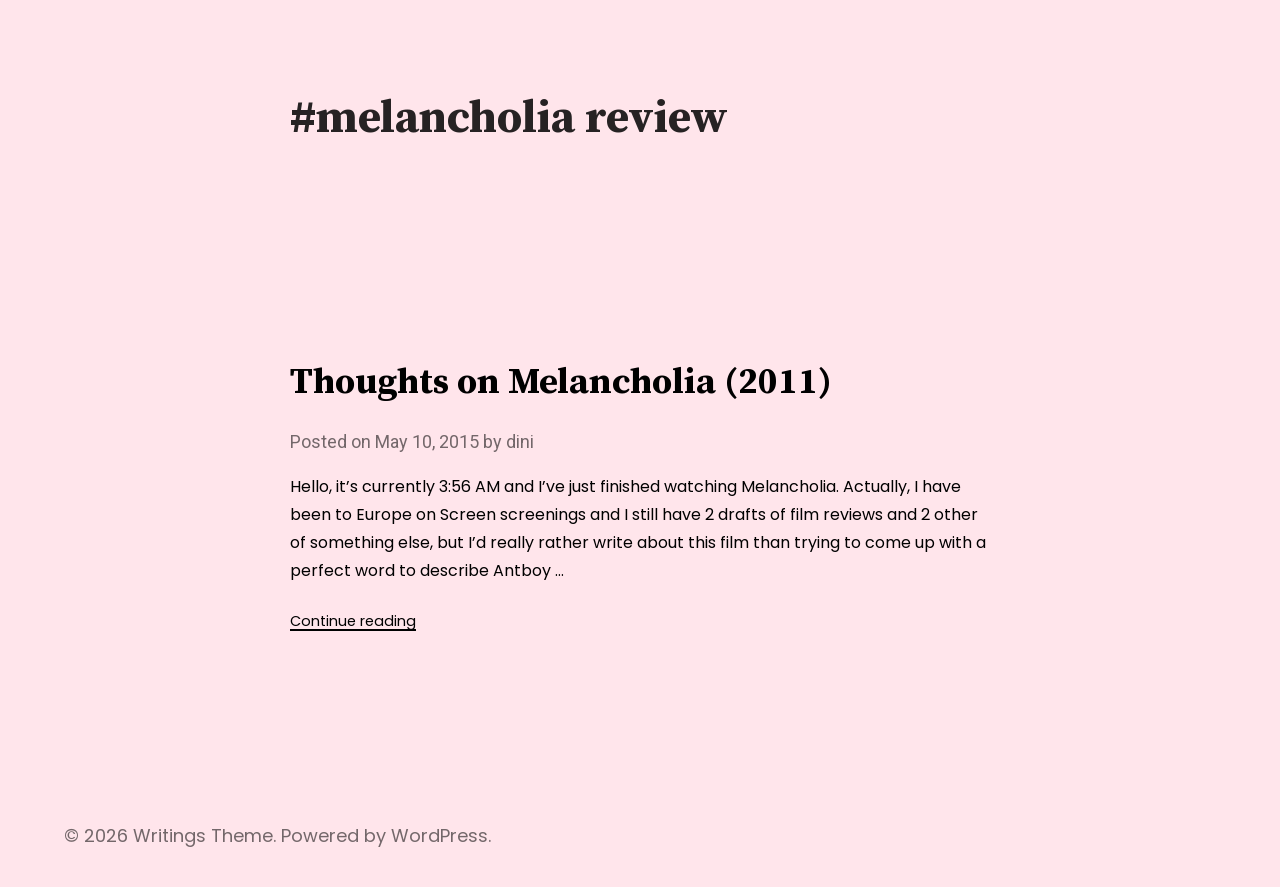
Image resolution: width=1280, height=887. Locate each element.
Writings (169, 835)
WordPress (439, 835)
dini (520, 441)
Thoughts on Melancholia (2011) (561, 382)
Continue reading (353, 621)
